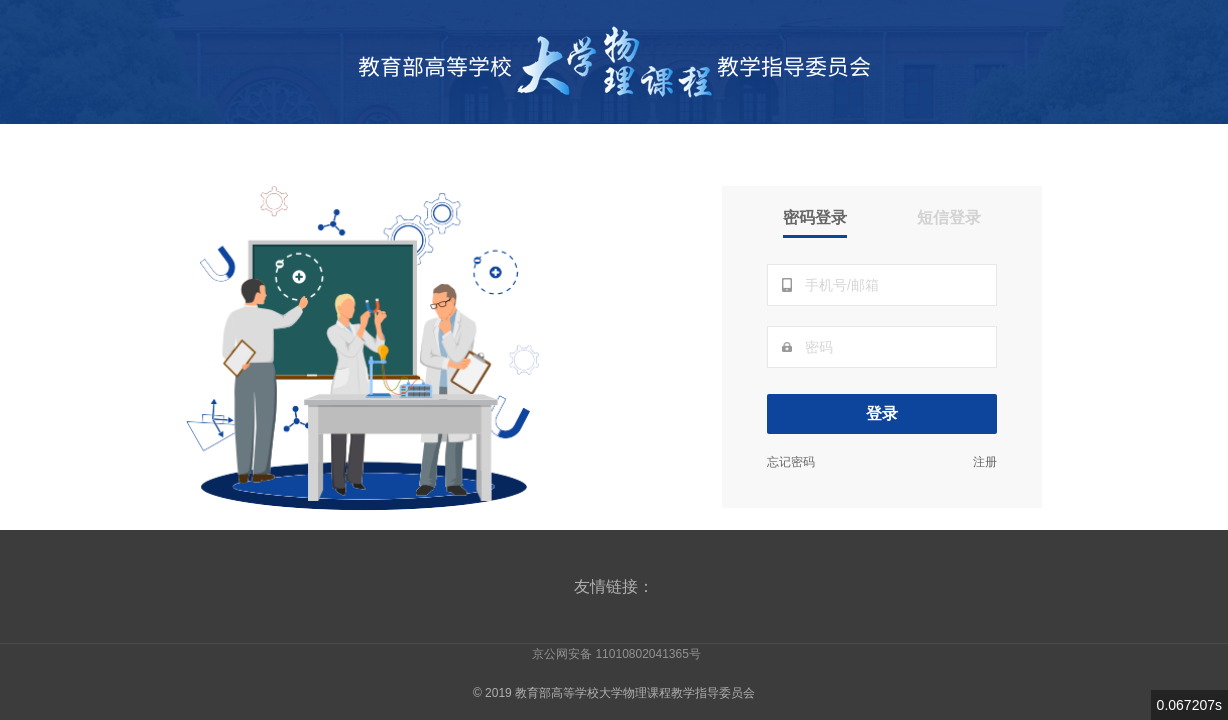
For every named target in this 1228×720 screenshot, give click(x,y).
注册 (985, 462)
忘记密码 (791, 462)
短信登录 (949, 217)
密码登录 (815, 217)
